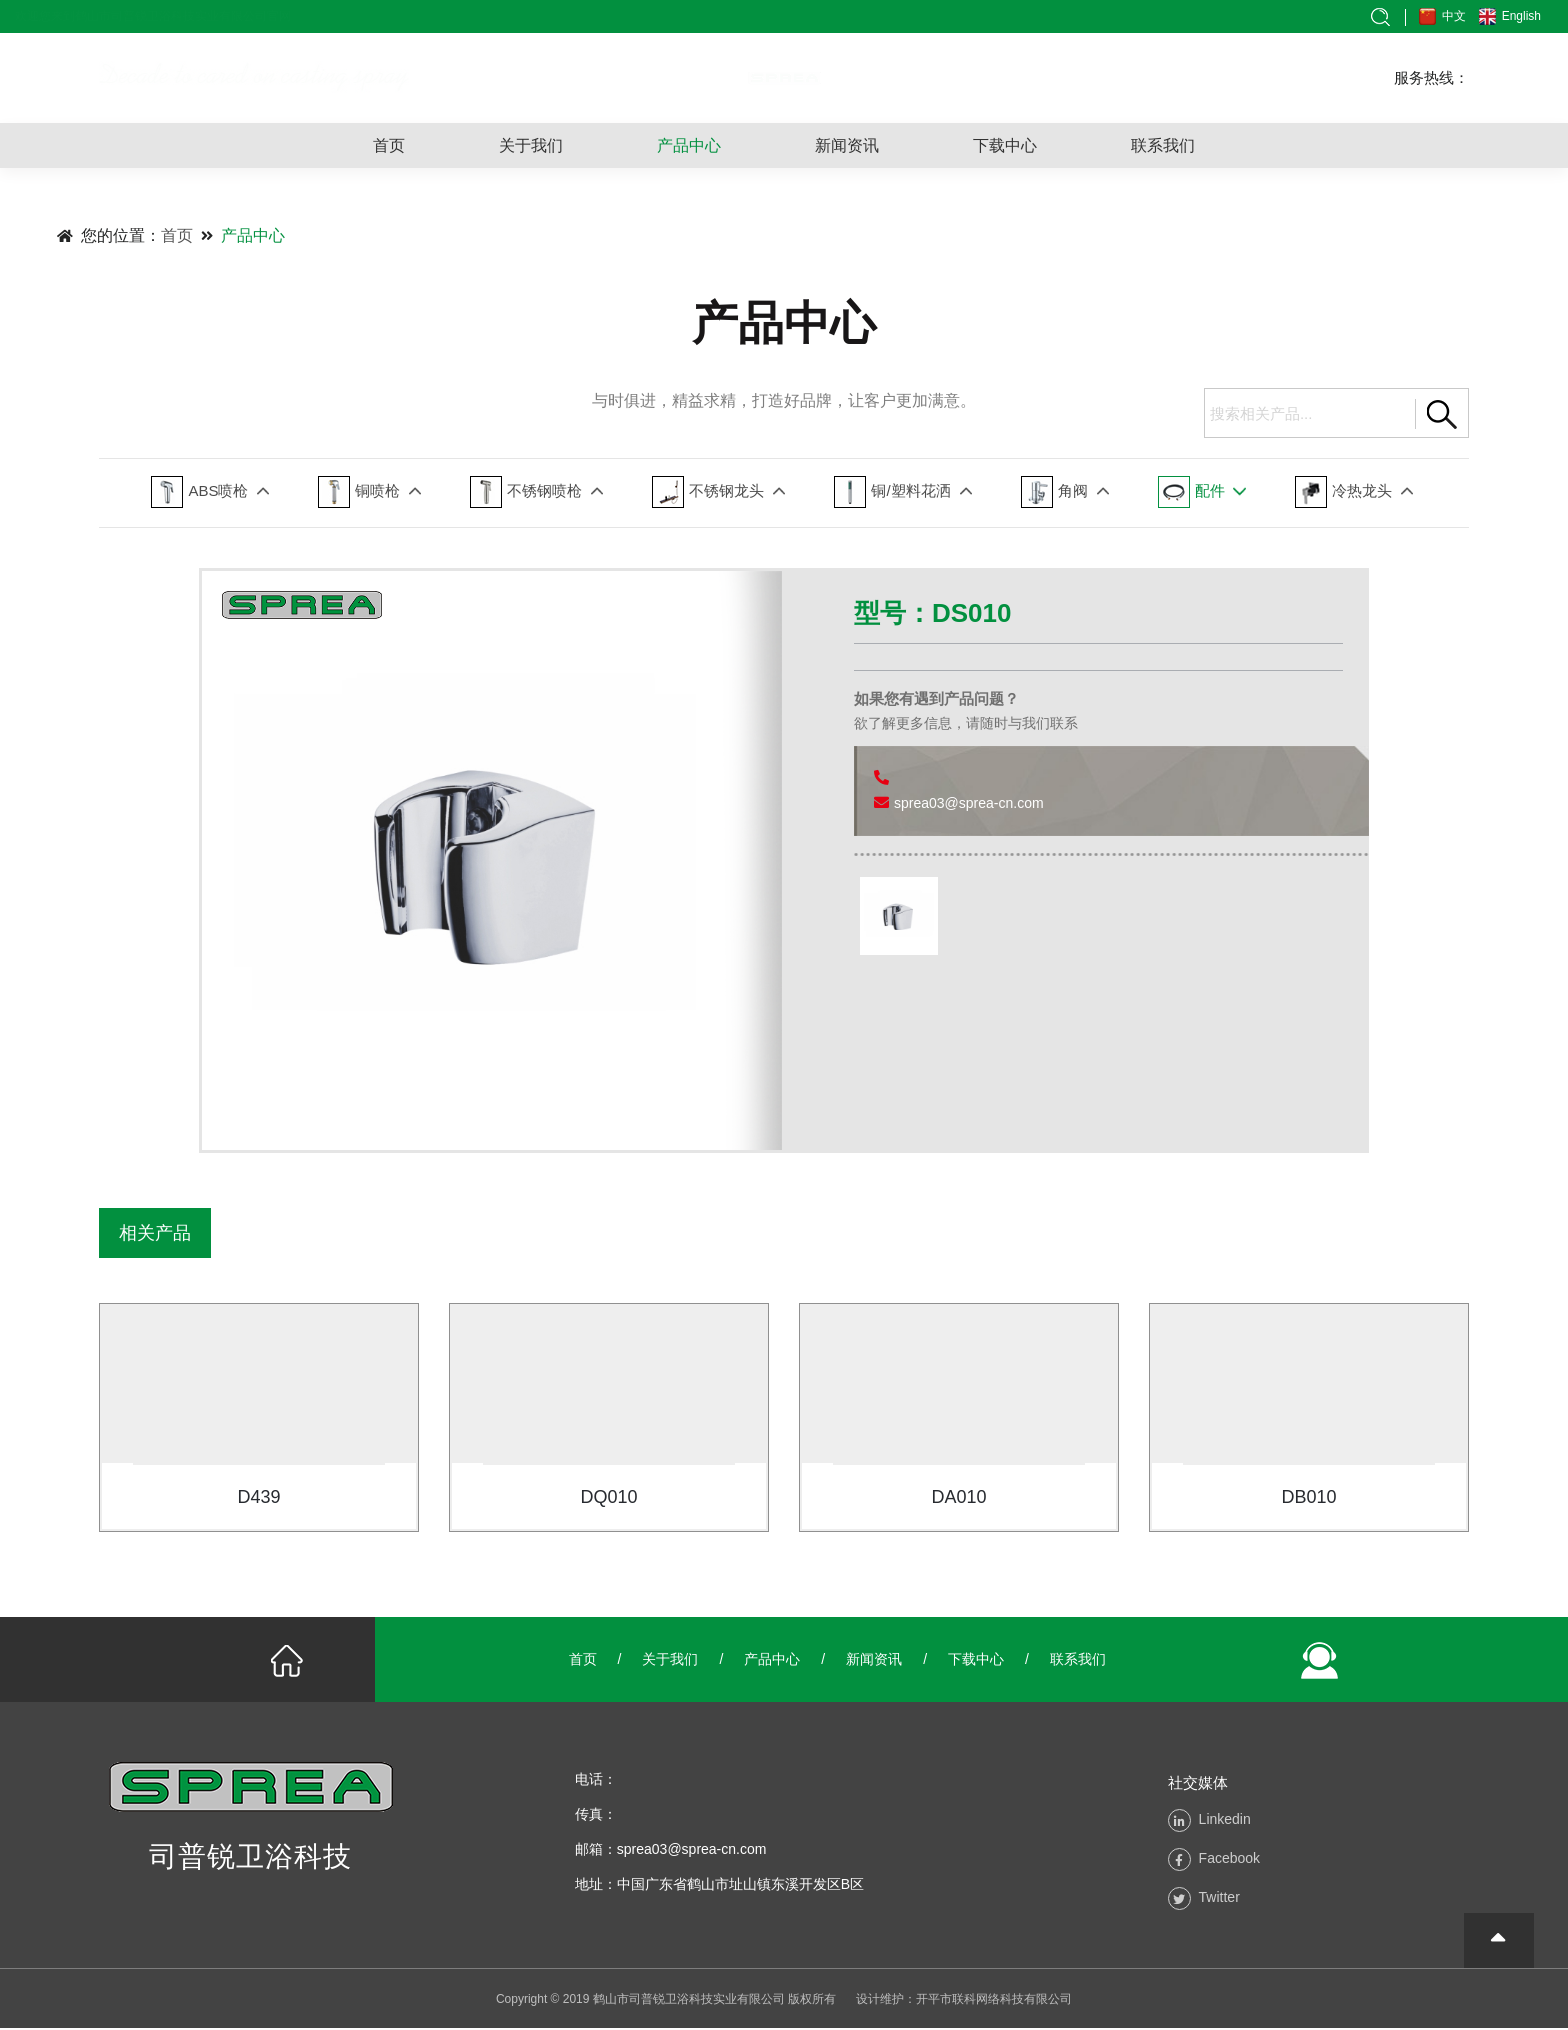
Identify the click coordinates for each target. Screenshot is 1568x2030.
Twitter (1219, 1899)
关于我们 (531, 145)
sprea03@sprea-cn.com (969, 803)
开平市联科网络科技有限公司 (994, 2001)
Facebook (1229, 1860)
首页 (389, 145)
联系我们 (1163, 145)
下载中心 (1005, 145)
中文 (1453, 16)
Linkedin (1225, 1821)
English (1520, 16)
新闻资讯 (847, 145)
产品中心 (689, 145)
